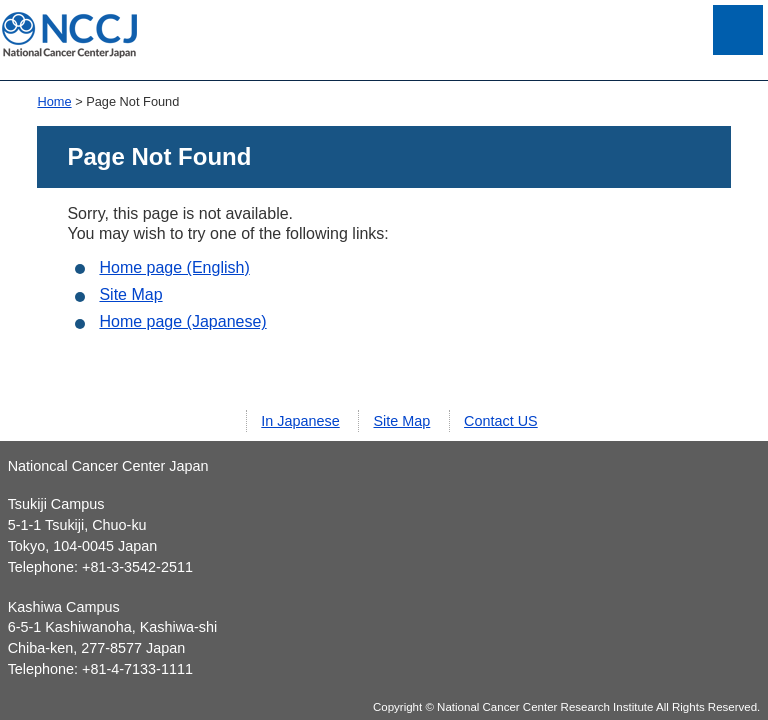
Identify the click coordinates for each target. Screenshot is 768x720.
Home (54, 101)
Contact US (501, 421)
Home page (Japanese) (182, 321)
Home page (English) (174, 267)
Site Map (130, 294)
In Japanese (300, 421)
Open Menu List (738, 30)
